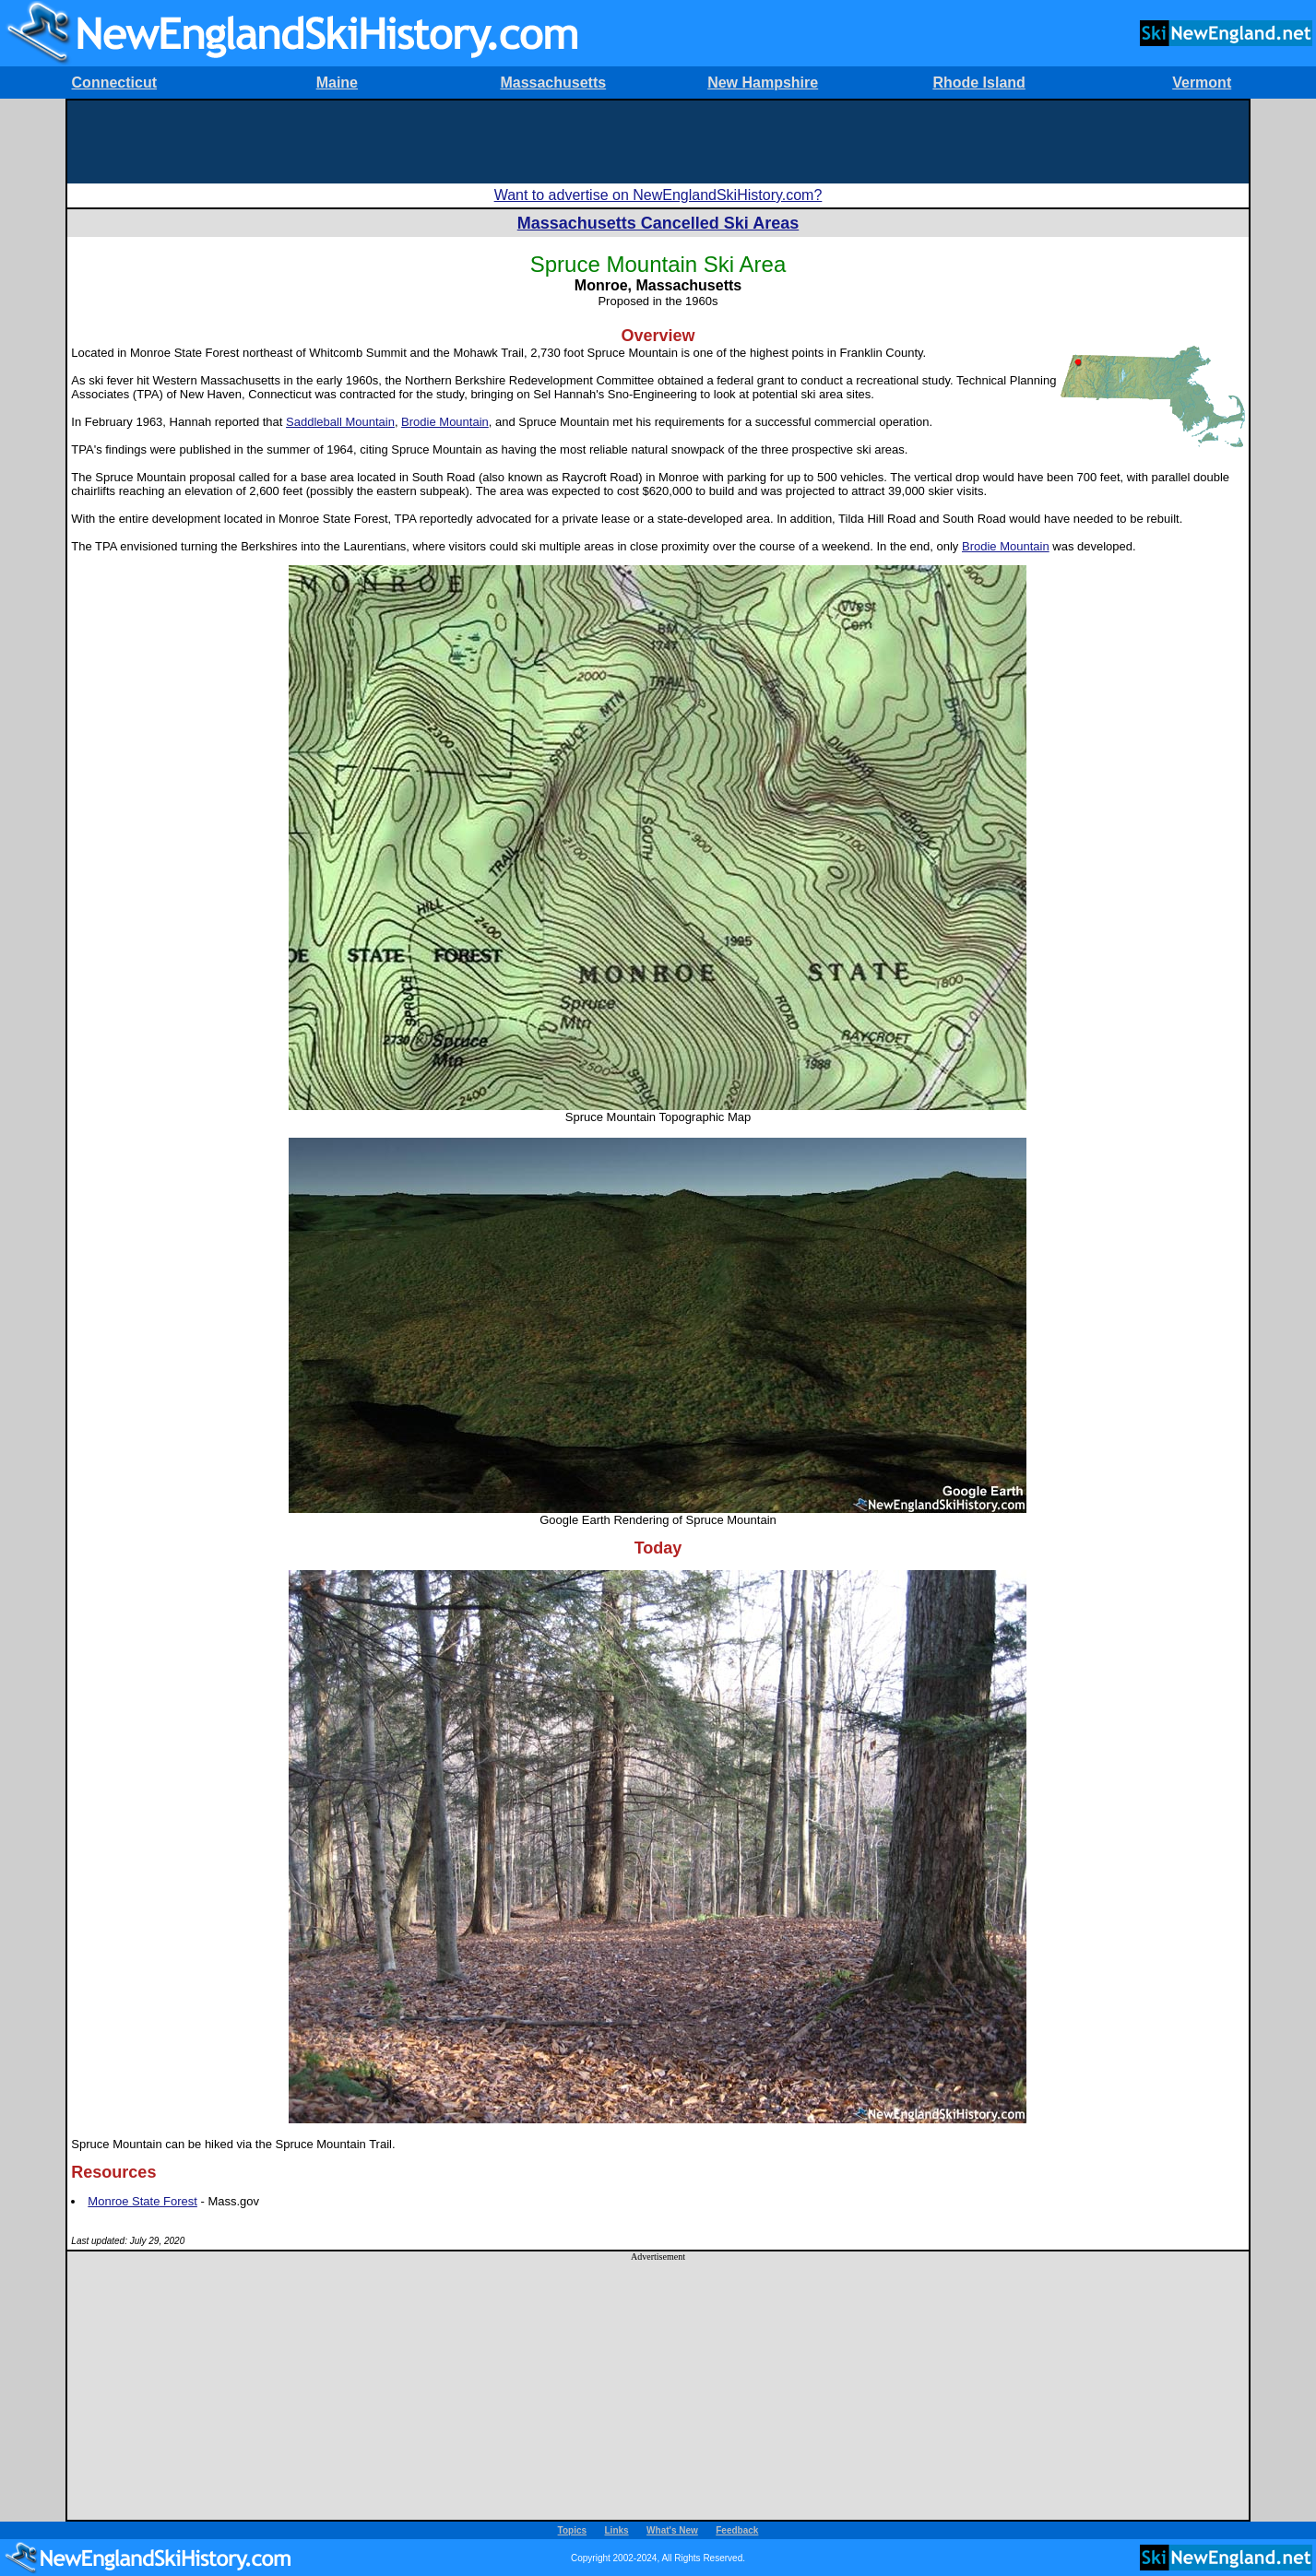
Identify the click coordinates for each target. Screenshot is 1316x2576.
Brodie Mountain (445, 422)
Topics (572, 2530)
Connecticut (114, 82)
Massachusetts (553, 82)
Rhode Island (978, 82)
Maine (337, 82)
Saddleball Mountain (340, 422)
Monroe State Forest (142, 2201)
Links (617, 2530)
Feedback (737, 2530)
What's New (672, 2530)
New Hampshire (762, 82)
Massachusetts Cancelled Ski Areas (658, 223)
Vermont (1201, 82)
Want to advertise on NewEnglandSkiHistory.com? (658, 195)
